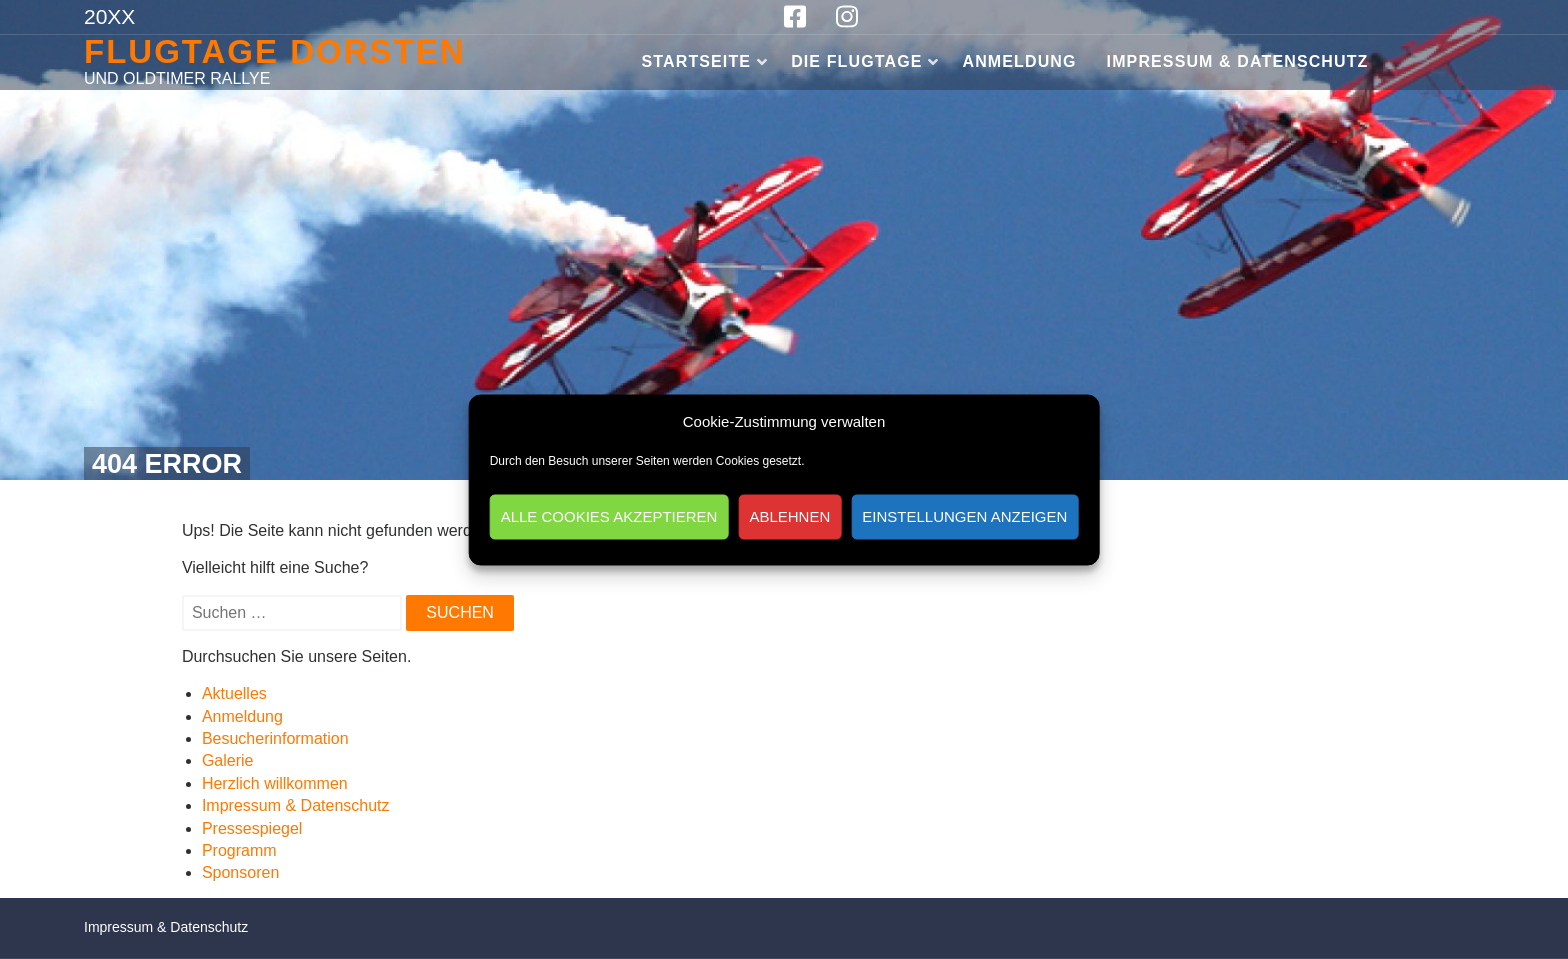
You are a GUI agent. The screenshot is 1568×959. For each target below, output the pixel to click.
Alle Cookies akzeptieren (609, 516)
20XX (109, 16)
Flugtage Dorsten (275, 51)
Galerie (228, 760)
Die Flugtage (856, 61)
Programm (239, 850)
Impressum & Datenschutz (1238, 61)
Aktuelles (234, 693)
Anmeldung (1020, 61)
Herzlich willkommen (275, 783)
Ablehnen (789, 516)
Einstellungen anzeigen (964, 516)
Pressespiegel (252, 828)
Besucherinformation (275, 738)
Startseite (697, 61)
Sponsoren (240, 872)
